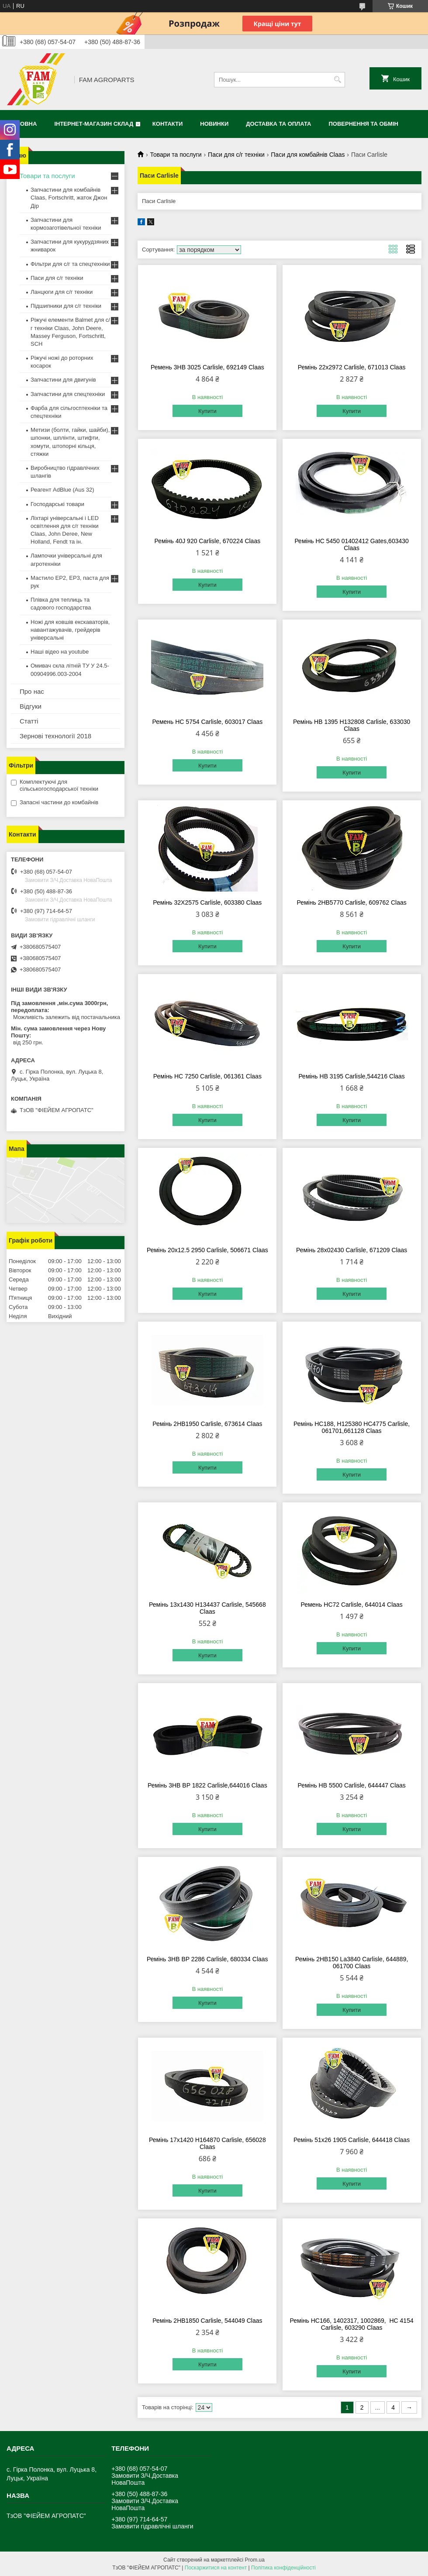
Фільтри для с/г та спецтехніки (70, 264)
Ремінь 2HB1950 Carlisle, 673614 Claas (207, 1423)
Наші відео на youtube (60, 651)
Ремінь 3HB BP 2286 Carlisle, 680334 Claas (207, 1959)
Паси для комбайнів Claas (308, 154)
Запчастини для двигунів (63, 379)
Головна (23, 124)
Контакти (167, 124)
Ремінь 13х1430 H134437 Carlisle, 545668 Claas (207, 1608)
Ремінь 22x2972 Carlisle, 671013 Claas (352, 367)
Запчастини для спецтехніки (68, 394)
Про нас (32, 691)
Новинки (214, 124)
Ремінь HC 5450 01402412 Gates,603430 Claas (351, 544)
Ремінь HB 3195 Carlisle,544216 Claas (351, 1076)
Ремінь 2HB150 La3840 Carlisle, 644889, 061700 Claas (351, 1963)
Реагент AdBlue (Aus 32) (62, 489)
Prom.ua (255, 2560)
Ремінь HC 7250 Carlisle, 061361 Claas (207, 1076)
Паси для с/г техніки (236, 154)
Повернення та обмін (363, 124)
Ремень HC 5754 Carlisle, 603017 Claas (207, 721)
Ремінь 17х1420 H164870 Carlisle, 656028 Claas (207, 2143)
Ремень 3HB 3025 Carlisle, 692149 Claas (207, 367)
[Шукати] (337, 79)
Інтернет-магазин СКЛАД (93, 124)
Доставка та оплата (278, 124)
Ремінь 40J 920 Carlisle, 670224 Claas (207, 540)
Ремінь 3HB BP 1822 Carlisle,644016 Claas (207, 1785)
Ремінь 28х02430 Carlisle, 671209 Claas (351, 1250)
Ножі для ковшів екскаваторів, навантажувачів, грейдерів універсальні (70, 630)
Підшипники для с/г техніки (66, 306)
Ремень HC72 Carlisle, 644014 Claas (351, 1604)
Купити (207, 411)
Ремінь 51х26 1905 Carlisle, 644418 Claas (351, 2139)
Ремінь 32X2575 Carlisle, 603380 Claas (207, 902)
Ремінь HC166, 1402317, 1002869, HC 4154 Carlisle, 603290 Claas (352, 2324)
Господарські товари (57, 504)
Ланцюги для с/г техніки (62, 292)
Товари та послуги (175, 154)
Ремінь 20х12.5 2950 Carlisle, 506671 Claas (207, 1250)
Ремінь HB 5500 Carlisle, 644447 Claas (351, 1785)
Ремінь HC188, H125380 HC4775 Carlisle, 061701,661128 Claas (351, 1427)
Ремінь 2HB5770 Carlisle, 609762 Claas (351, 902)
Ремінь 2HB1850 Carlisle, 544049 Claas (207, 2320)
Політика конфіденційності (283, 2568)
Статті (29, 721)
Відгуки (30, 706)
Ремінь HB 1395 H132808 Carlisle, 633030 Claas (351, 725)
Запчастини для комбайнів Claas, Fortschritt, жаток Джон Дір (69, 197)
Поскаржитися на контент (216, 2568)
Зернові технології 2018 (55, 736)
